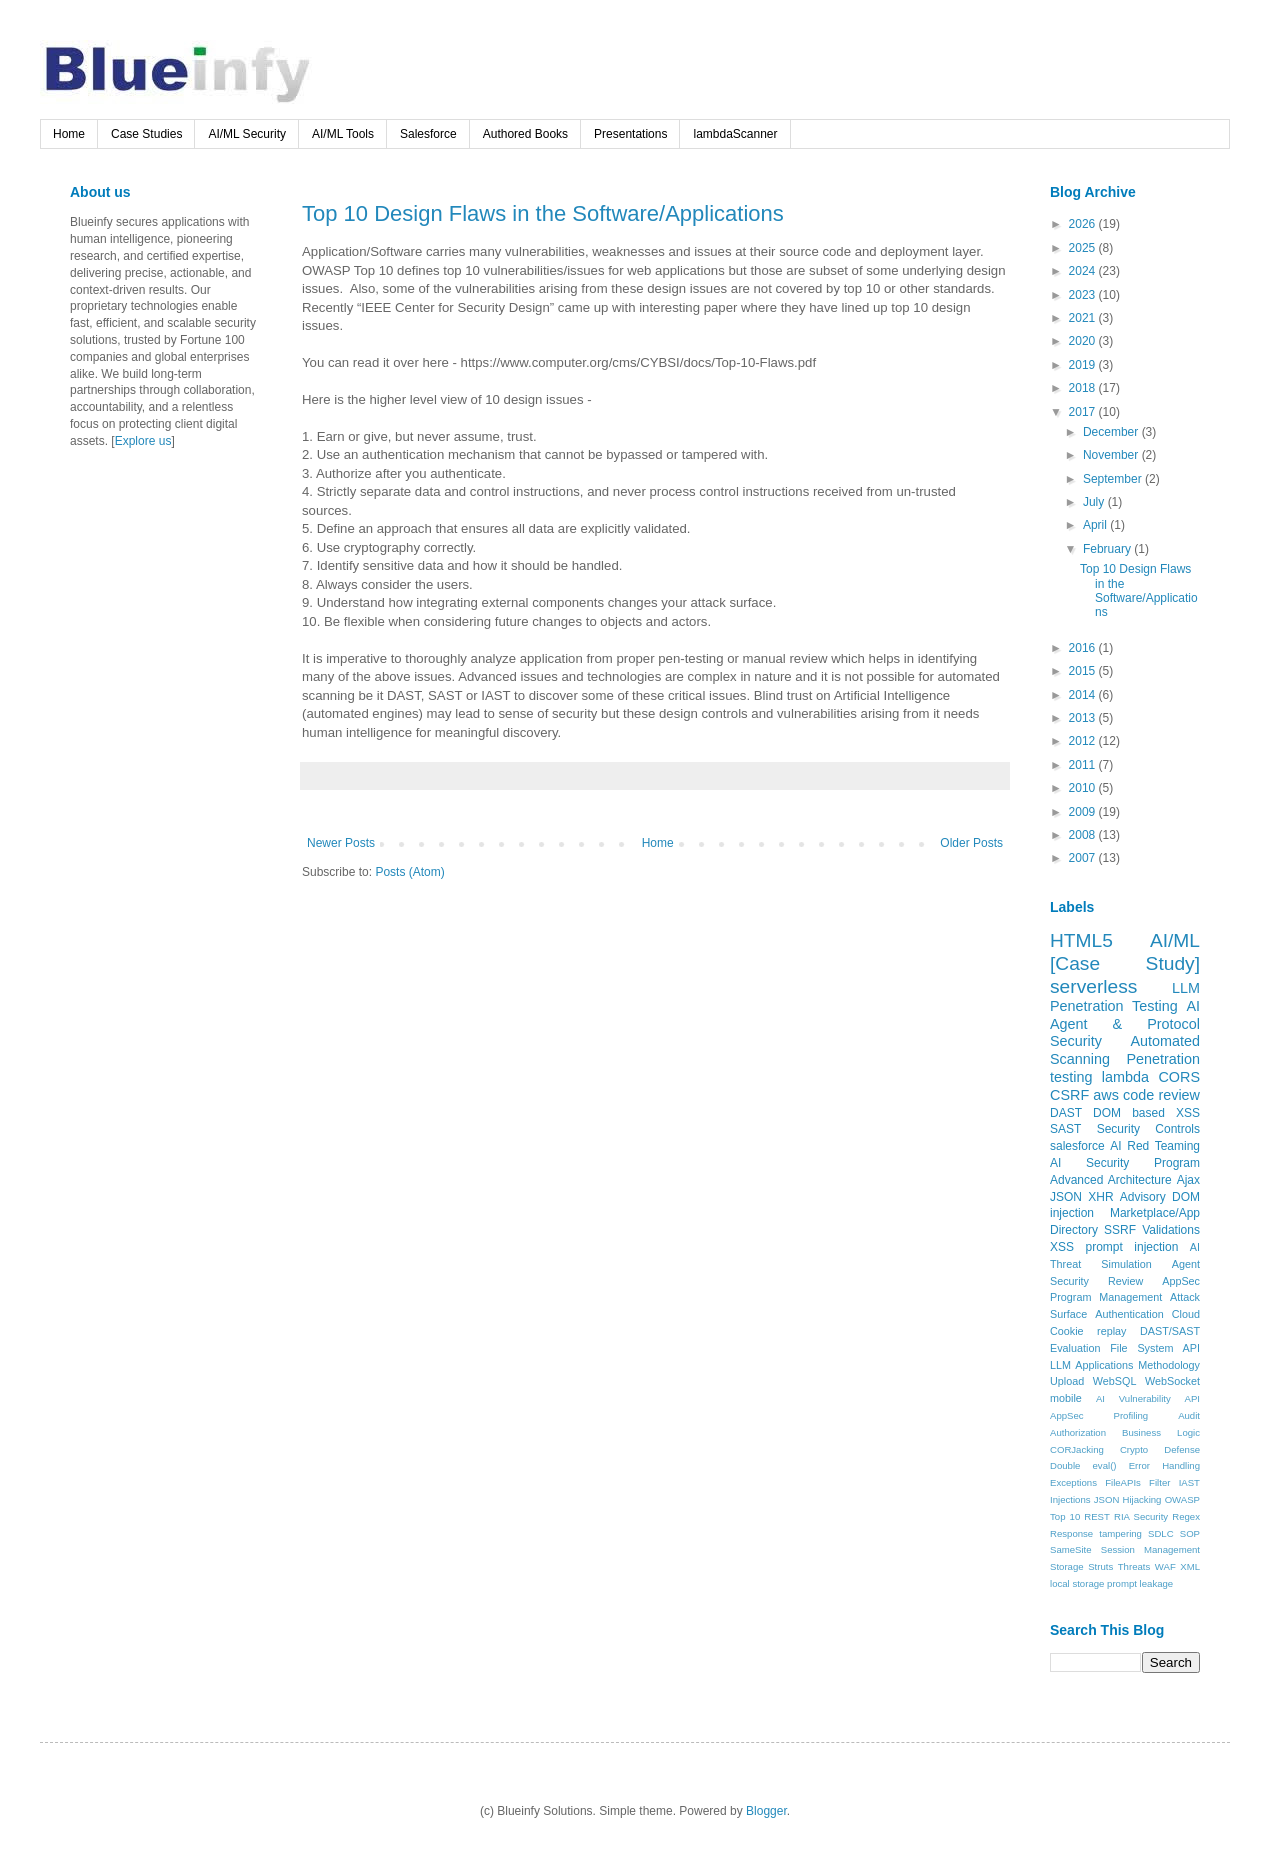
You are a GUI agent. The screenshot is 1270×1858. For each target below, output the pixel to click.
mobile (1066, 1398)
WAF (1165, 1566)
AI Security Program (1125, 1163)
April (1096, 525)
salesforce (1077, 1146)
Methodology (1169, 1365)
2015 (1084, 671)
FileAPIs (1123, 1482)
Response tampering (1096, 1533)
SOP (1190, 1533)
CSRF (1069, 1095)
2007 (1084, 858)
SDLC (1161, 1533)
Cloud (1186, 1314)
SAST (1065, 1129)
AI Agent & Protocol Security (1125, 1024)
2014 (1084, 695)
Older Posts (971, 843)
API (1192, 1398)
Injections (1070, 1499)
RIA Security (1141, 1516)
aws (1106, 1095)
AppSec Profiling (1099, 1415)
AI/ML (1175, 940)
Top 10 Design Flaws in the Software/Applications (543, 213)
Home (69, 134)
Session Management (1150, 1549)
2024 (1084, 271)
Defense (1182, 1449)
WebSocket (1172, 1381)
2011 (1084, 765)
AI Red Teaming (1155, 1146)
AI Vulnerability (1133, 1398)
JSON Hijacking (1128, 1499)
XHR (1100, 1197)
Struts (1100, 1566)
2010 (1084, 788)
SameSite (1071, 1549)
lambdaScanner (735, 134)
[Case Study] (1125, 963)
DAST (1066, 1113)
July (1095, 502)
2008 (1084, 835)
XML (1190, 1566)
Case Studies (146, 134)
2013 (1084, 718)
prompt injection (1131, 1247)
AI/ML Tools (343, 134)
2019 (1084, 365)
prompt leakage (1140, 1583)
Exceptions (1073, 1482)
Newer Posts (341, 843)
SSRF (1120, 1230)
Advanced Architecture (1111, 1180)
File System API (1155, 1348)
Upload (1067, 1381)
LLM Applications (1091, 1365)
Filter (1159, 1482)
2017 (1084, 412)
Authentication (1129, 1314)
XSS (1062, 1247)
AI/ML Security (247, 134)
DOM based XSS (1146, 1113)
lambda (1125, 1077)
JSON (1066, 1197)
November (1112, 455)
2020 (1084, 341)
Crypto (1134, 1449)
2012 (1084, 741)
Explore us (143, 441)
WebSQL (1115, 1381)
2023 (1084, 295)
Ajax (1188, 1180)
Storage (1067, 1566)
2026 (1084, 224)
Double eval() (1083, 1465)
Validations (1171, 1230)
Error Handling (1164, 1465)
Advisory (1143, 1197)
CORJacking (1077, 1449)
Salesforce (428, 134)
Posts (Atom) (409, 872)
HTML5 (1081, 940)
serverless (1093, 986)
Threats (1134, 1566)
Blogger (766, 1811)
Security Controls (1148, 1129)
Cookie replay (1088, 1331)
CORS (1179, 1077)
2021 (1084, 318)
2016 (1084, 648)
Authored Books (525, 134)
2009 (1084, 812)
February (1108, 549)
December (1112, 432)
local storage (1077, 1583)
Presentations (630, 134)
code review (1161, 1095)
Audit (1189, 1415)
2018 (1084, 388)
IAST (1189, 1482)
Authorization (1078, 1432)
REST (1097, 1516)
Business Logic (1161, 1432)
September (1114, 479)
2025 (1084, 248)
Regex (1186, 1516)
